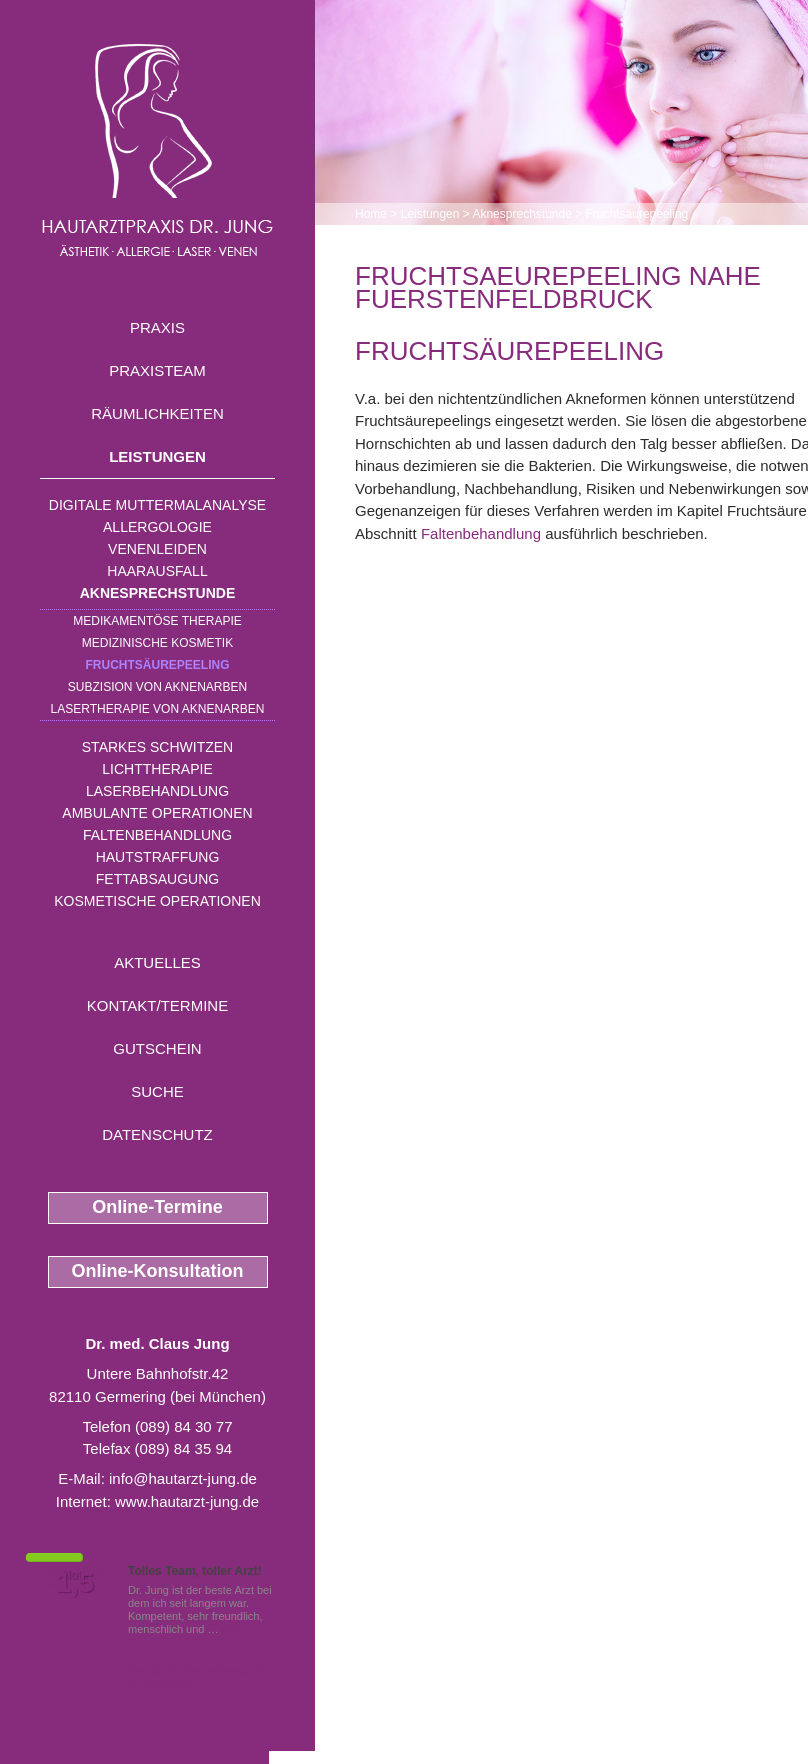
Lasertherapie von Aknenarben (158, 709)
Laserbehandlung (157, 791)
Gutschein (157, 1048)
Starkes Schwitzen (157, 747)
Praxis (157, 327)
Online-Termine (157, 1207)
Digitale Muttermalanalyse (157, 505)
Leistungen (157, 456)
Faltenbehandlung (157, 835)
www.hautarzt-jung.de (187, 1501)
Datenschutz (157, 1134)
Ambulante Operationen (157, 813)
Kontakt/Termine (157, 1005)
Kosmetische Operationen (157, 901)
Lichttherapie (157, 769)
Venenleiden (157, 549)
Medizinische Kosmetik (157, 643)
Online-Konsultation (158, 1271)
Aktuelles (157, 962)
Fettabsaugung (157, 879)
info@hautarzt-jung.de (183, 1478)
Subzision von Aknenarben (157, 687)
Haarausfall (157, 571)
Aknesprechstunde (158, 593)
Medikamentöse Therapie (157, 621)
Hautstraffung (158, 857)
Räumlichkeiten (157, 413)
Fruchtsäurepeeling (157, 665)
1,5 (75, 1583)
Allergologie (157, 527)
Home (371, 214)
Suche (157, 1091)
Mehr (234, 1629)
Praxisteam (157, 370)
